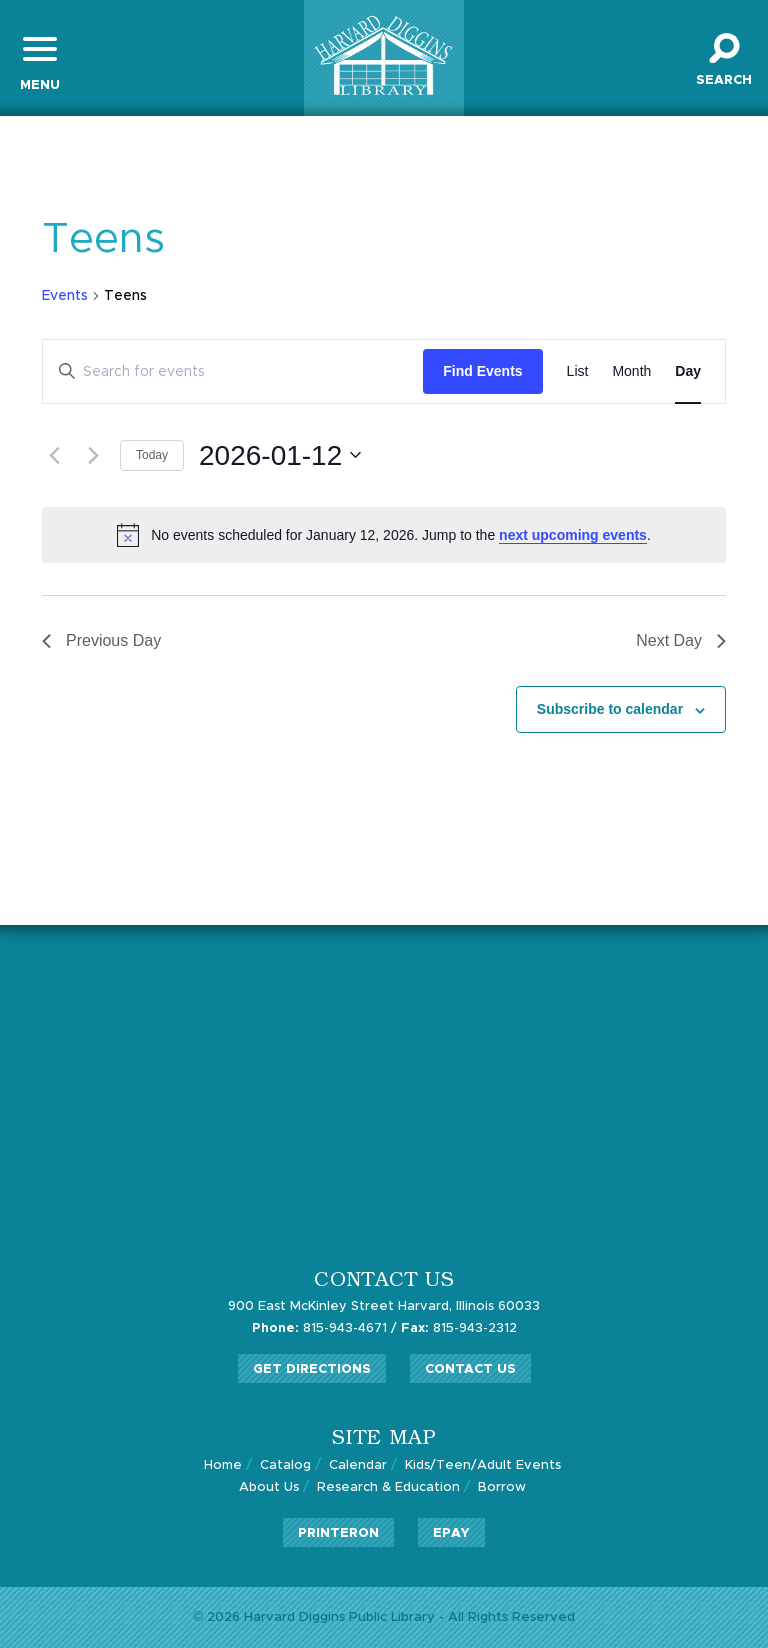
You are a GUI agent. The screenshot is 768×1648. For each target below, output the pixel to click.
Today (152, 455)
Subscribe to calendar (610, 709)
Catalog (285, 1465)
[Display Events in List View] (578, 371)
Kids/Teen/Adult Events (483, 1465)
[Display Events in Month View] (631, 371)
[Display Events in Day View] (688, 371)
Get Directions (312, 1369)
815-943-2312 (459, 1328)
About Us (269, 1487)
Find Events (482, 371)
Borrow (502, 1487)
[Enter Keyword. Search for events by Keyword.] (233, 371)
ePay (451, 1533)
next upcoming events (573, 535)
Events (65, 296)
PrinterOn (338, 1533)
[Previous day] (54, 455)
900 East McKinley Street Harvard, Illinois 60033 (384, 1306)
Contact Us (470, 1369)
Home (223, 1465)
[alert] (384, 535)
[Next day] (93, 455)
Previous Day (101, 640)
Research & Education (388, 1487)
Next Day (681, 640)
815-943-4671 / (324, 1328)
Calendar (358, 1465)
